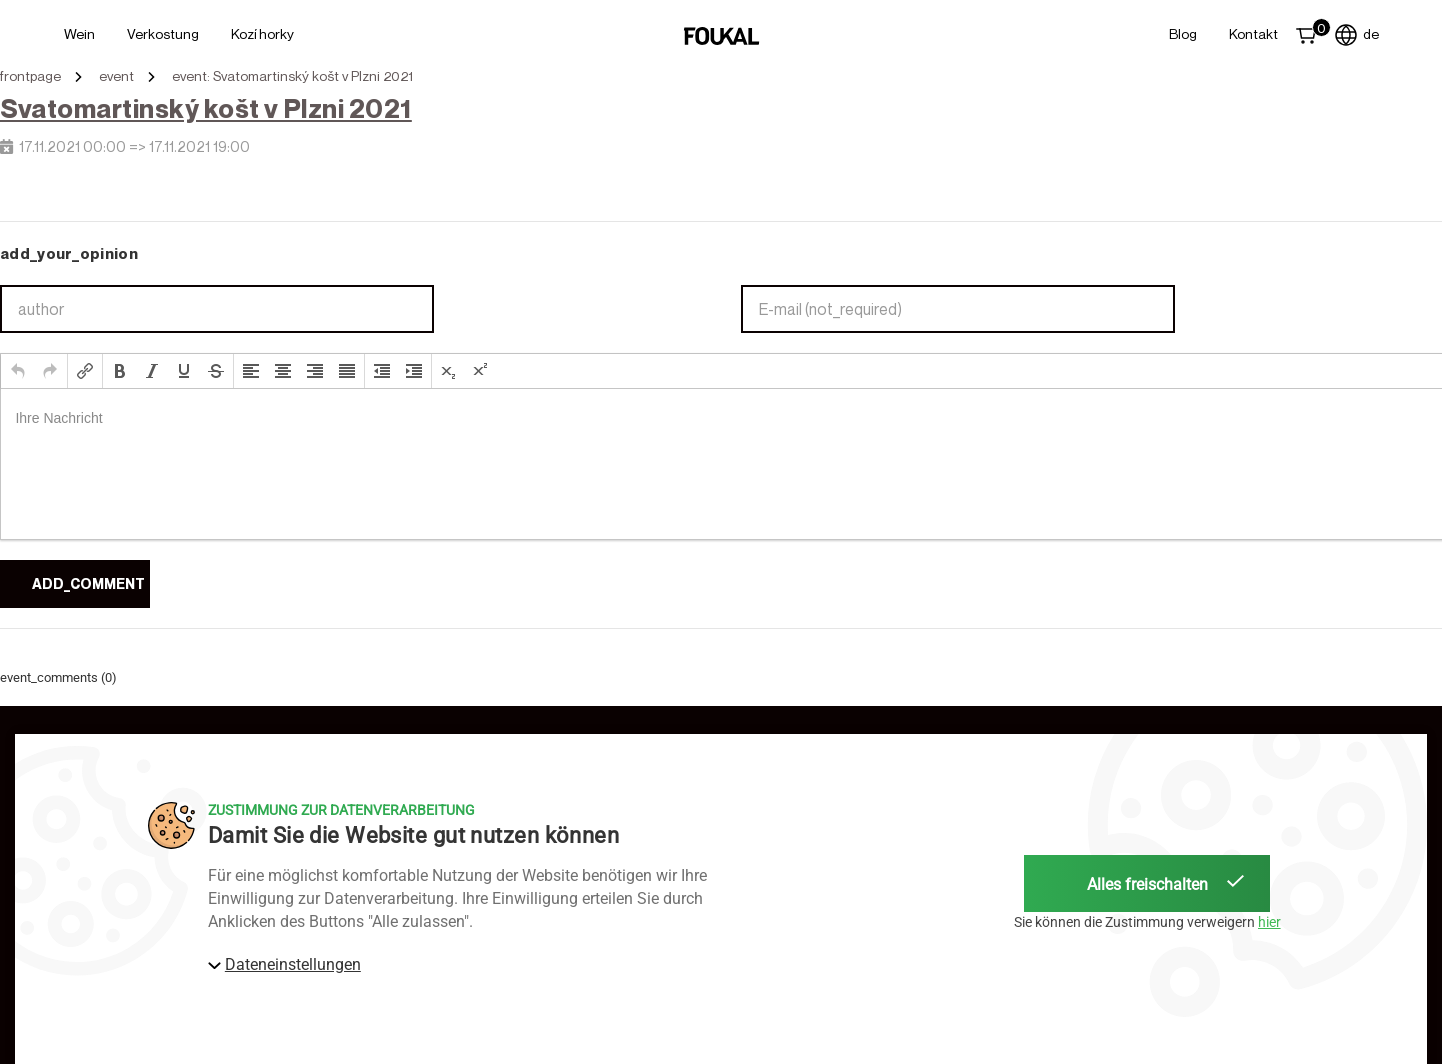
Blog (1183, 33)
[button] (18, 371)
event (116, 76)
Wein (79, 33)
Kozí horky (262, 33)
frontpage (30, 76)
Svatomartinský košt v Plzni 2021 (206, 108)
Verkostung (163, 33)
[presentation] (18, 371)
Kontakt (1253, 33)
